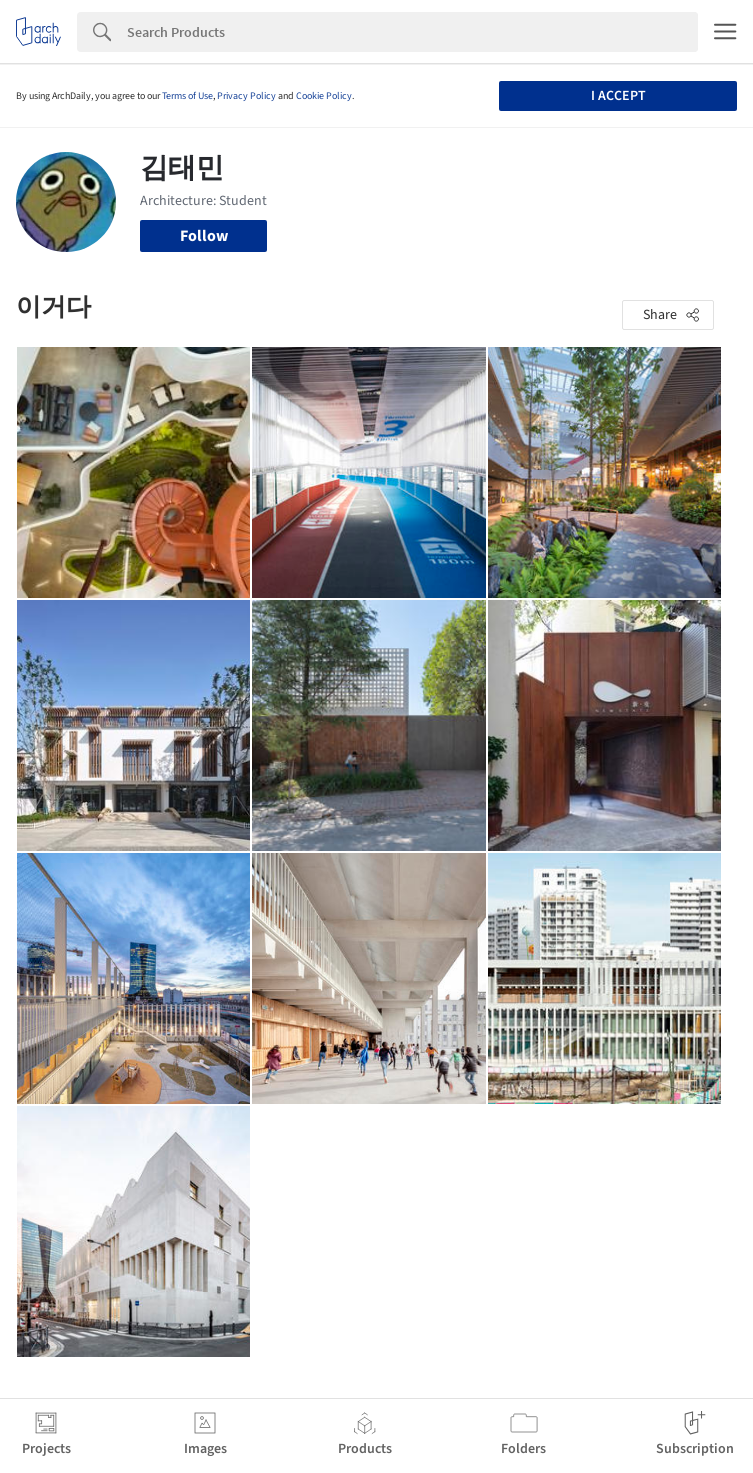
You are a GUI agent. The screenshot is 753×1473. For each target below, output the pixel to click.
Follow (204, 236)
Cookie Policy (324, 96)
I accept (618, 96)
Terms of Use (187, 96)
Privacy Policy (246, 96)
